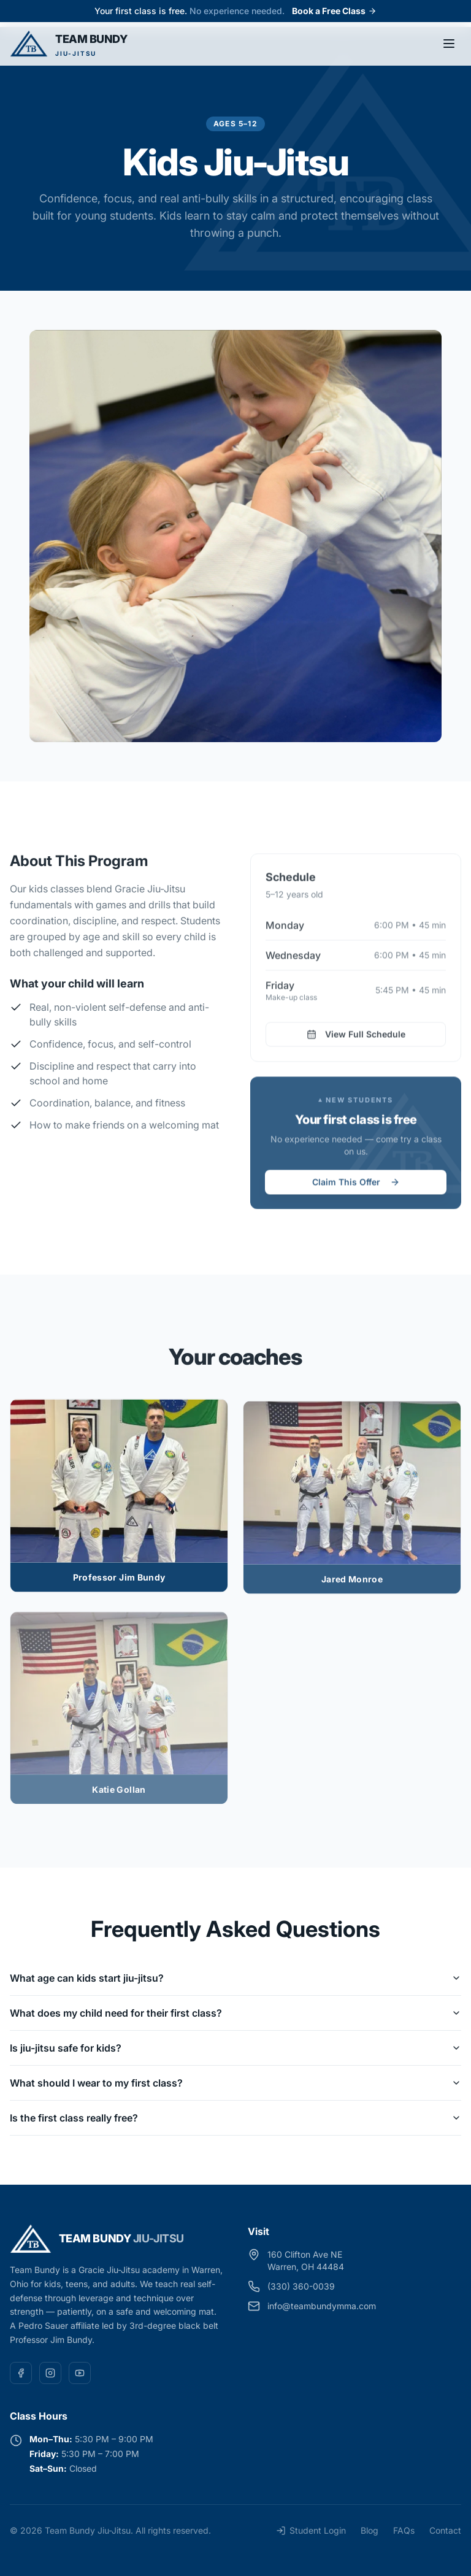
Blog (369, 2530)
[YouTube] (80, 2373)
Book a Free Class (334, 11)
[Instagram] (50, 2373)
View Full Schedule (356, 1039)
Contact (445, 2530)
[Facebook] (21, 2373)
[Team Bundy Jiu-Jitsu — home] (69, 43)
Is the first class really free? (235, 2118)
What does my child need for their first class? (235, 2013)
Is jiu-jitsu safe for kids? (235, 2048)
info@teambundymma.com (321, 2306)
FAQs (404, 2530)
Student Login (311, 2530)
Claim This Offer (356, 1187)
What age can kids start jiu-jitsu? (235, 1978)
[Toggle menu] (449, 43)
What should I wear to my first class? (235, 2083)
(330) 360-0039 (301, 2286)
